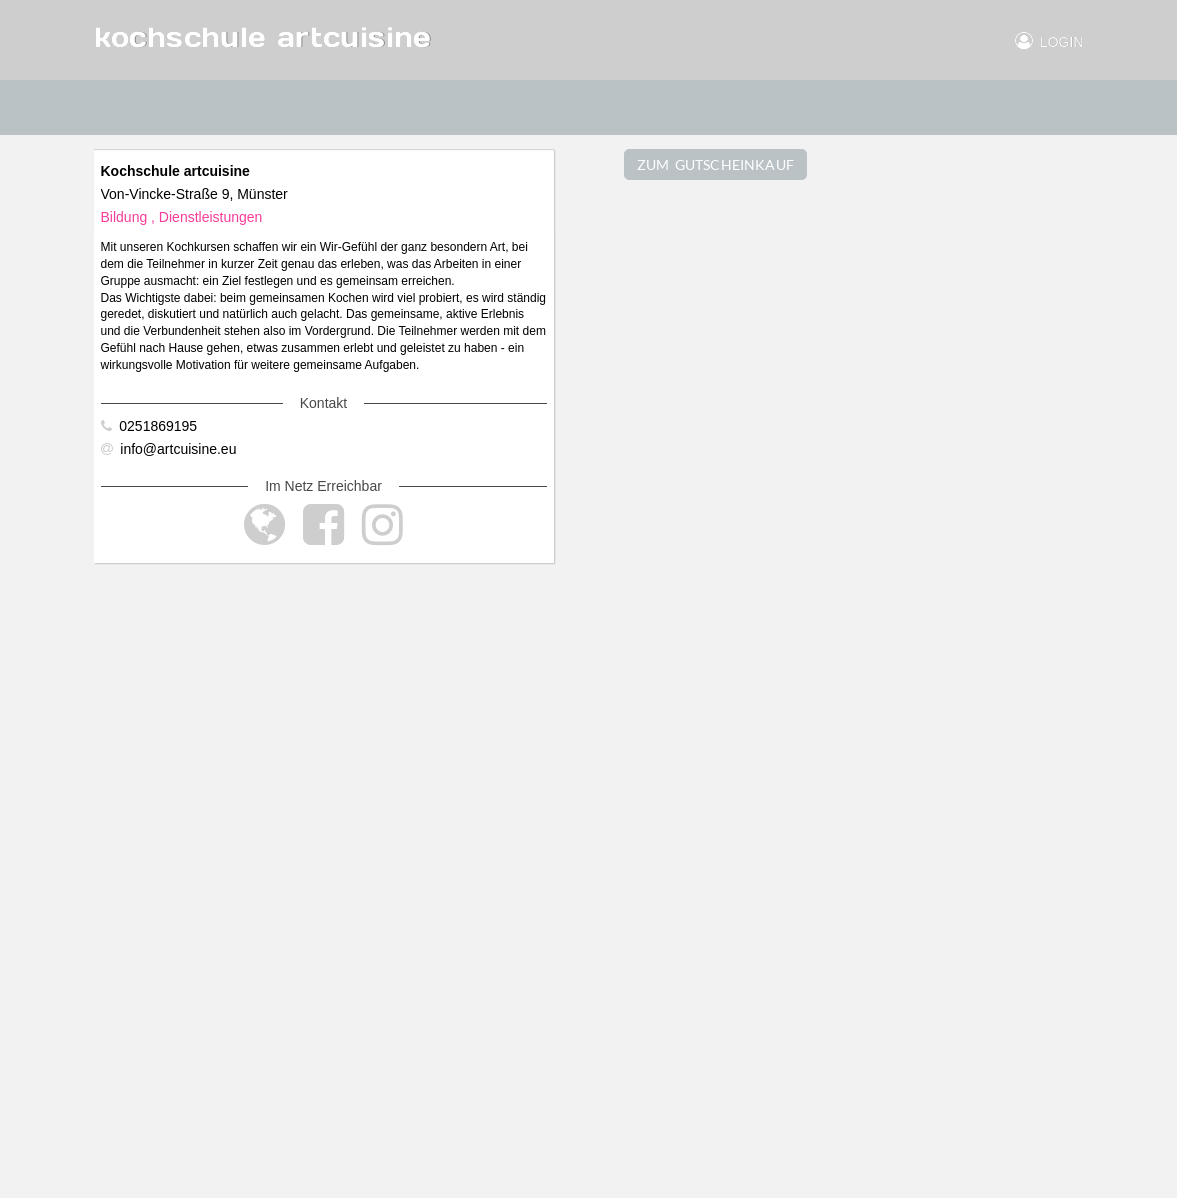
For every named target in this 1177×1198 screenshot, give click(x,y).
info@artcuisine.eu (169, 449)
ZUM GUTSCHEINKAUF (716, 164)
